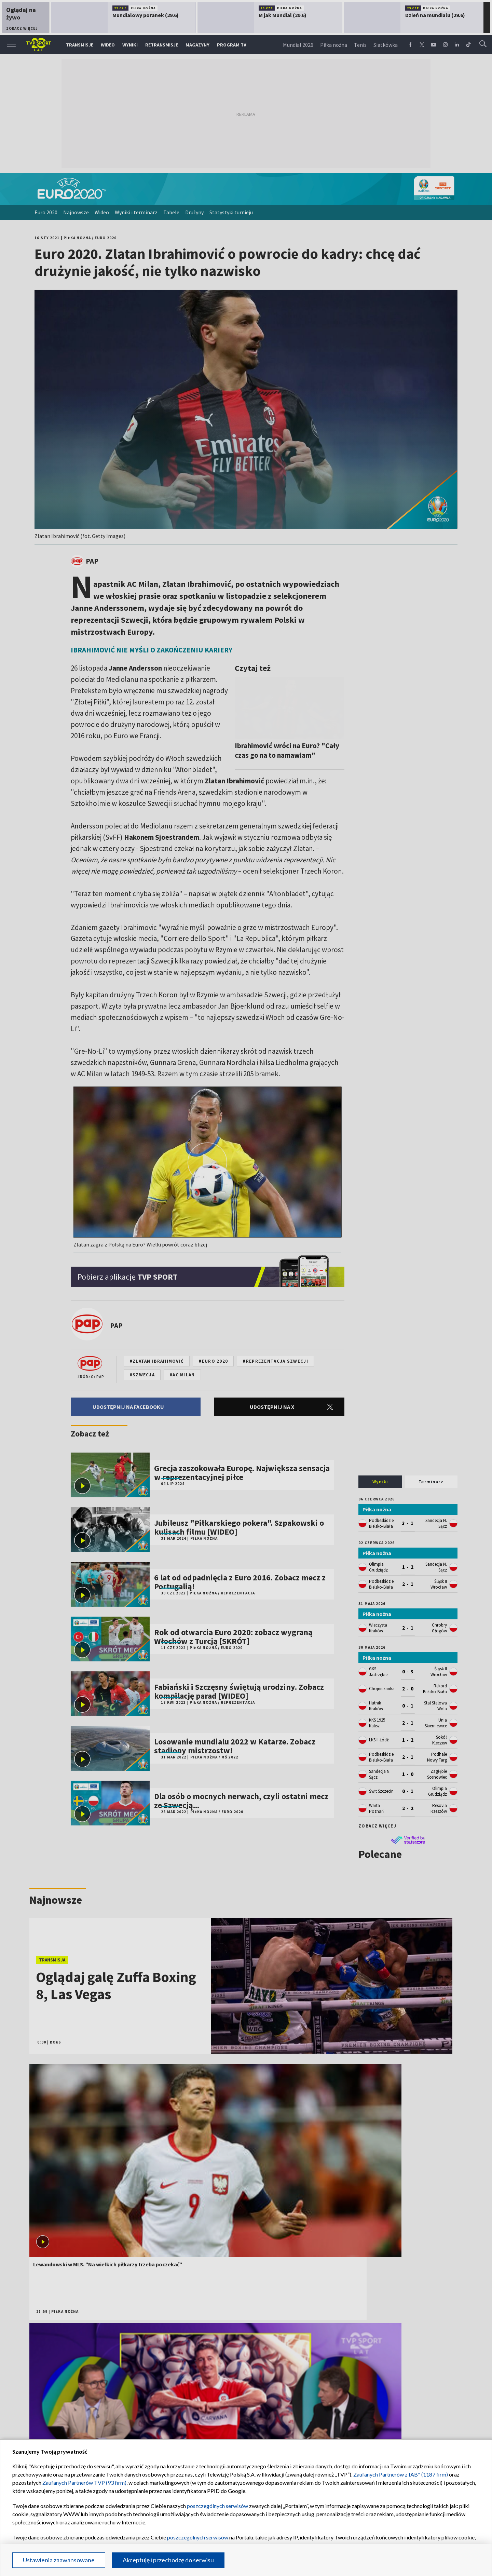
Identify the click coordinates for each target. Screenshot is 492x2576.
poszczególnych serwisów (217, 2506)
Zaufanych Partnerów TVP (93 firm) (84, 2482)
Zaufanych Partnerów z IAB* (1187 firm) (400, 2474)
